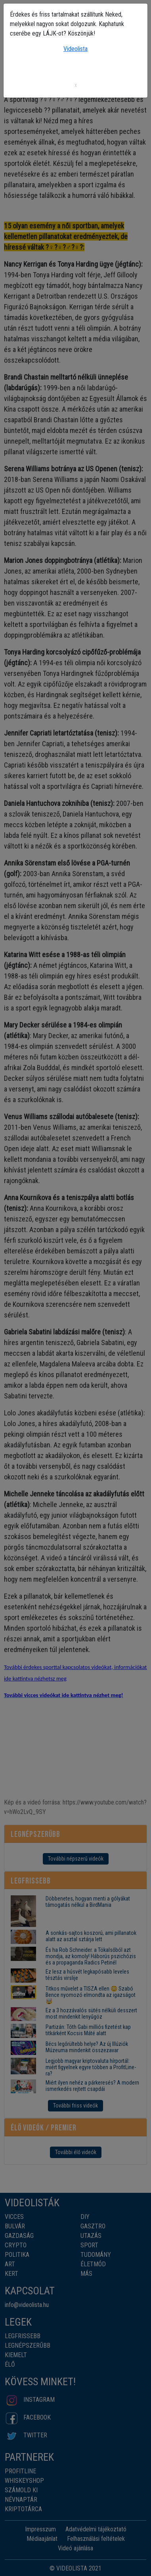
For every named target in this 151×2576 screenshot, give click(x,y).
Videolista (75, 49)
